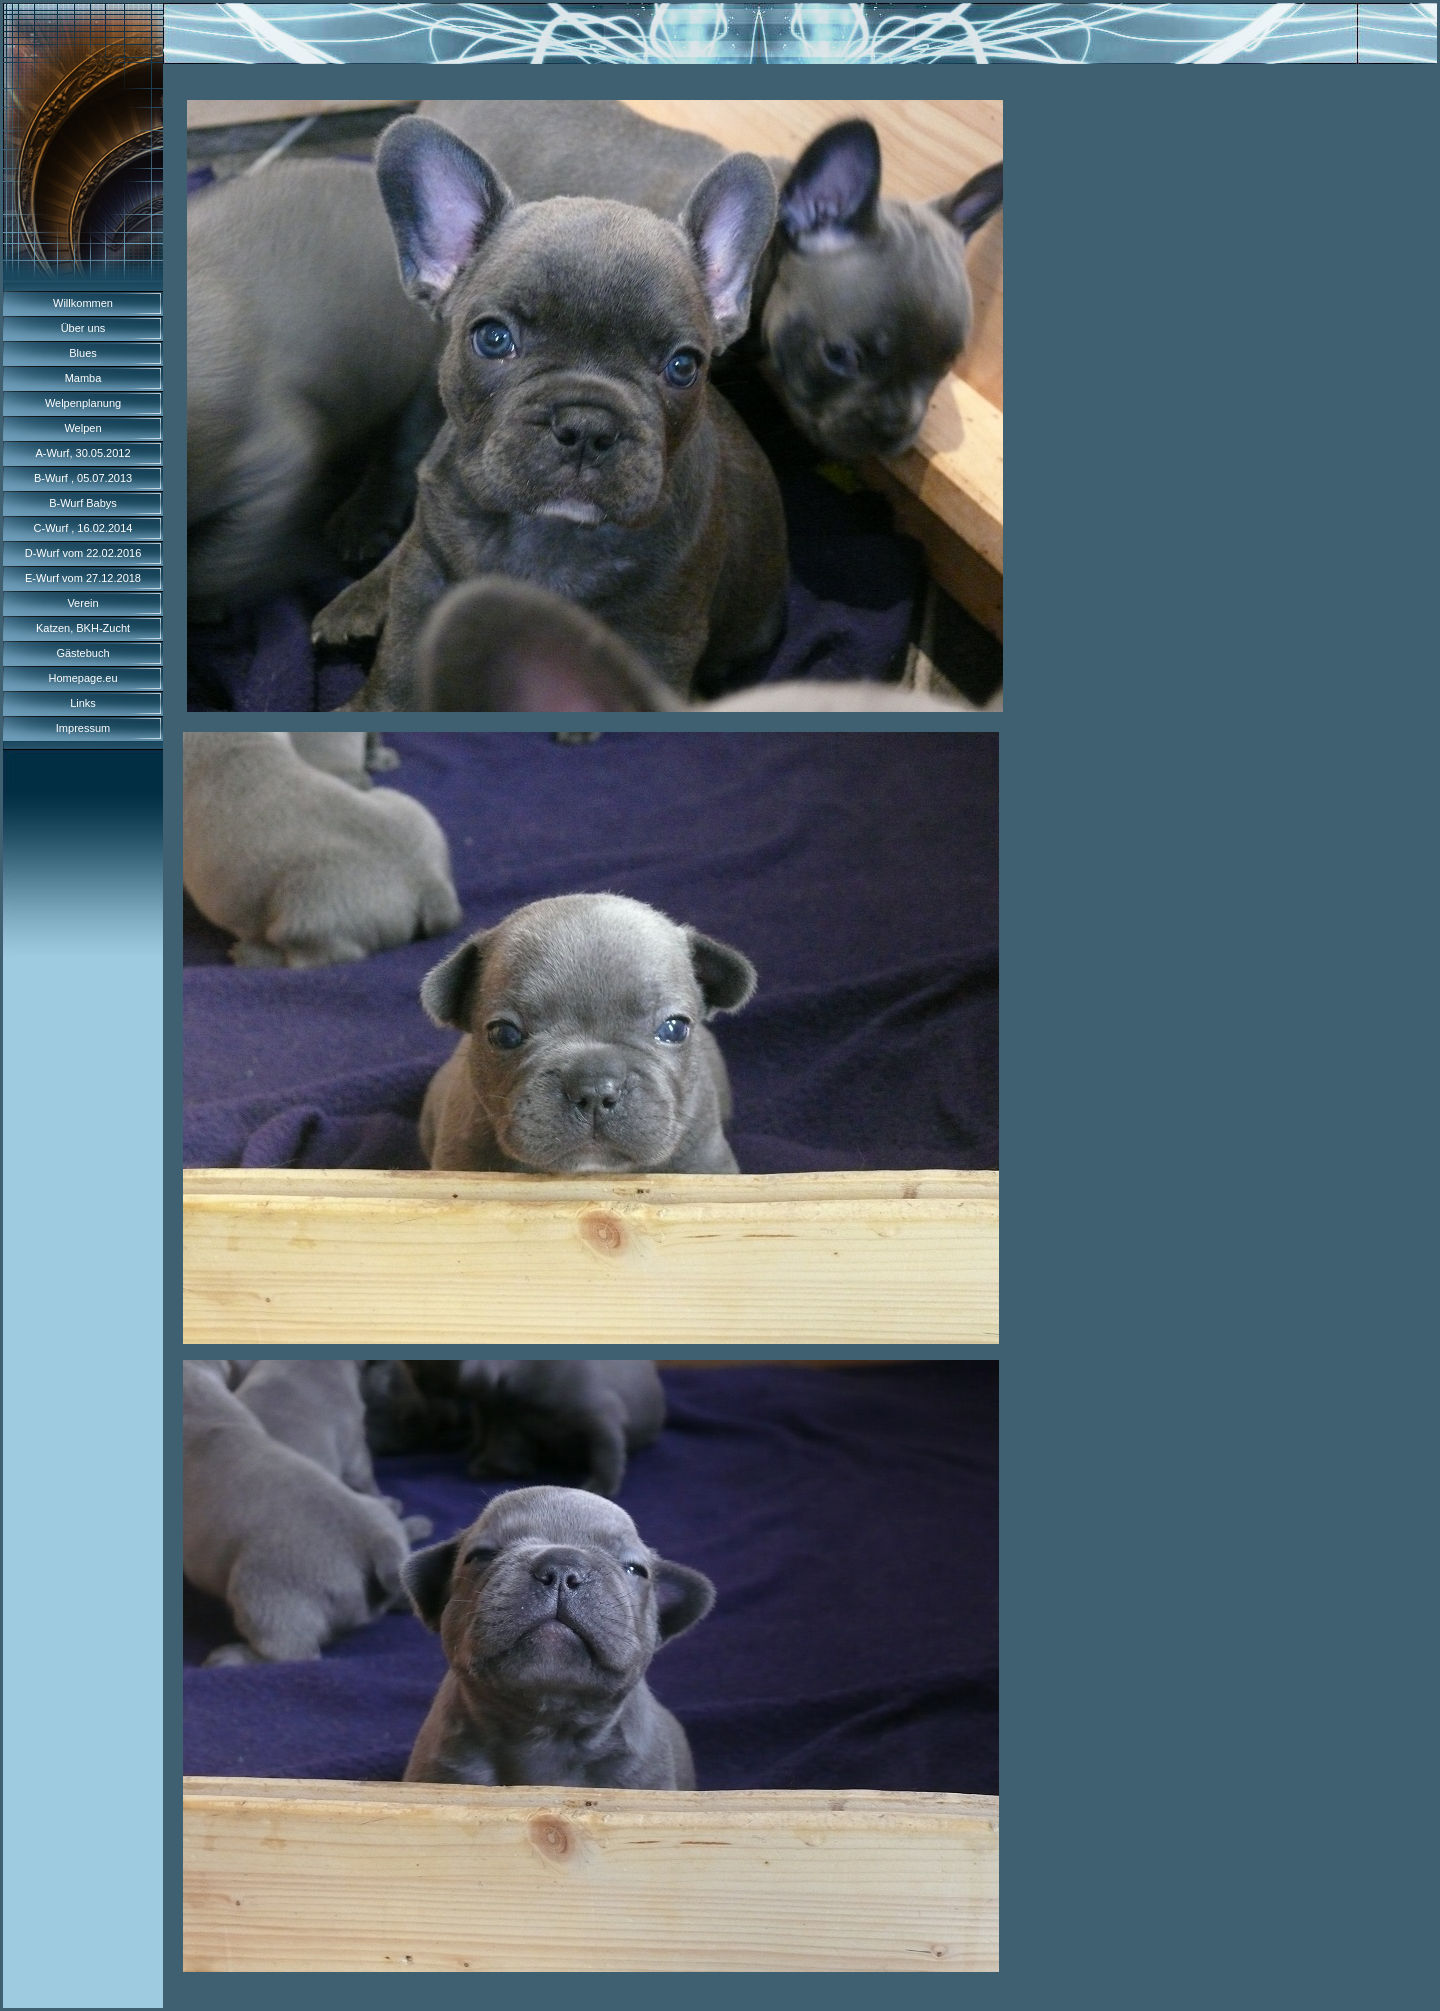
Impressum (83, 728)
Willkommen (83, 303)
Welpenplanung (83, 403)
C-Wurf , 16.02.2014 (83, 528)
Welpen (82, 428)
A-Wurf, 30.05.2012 (82, 453)
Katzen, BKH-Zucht (83, 628)
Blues (83, 353)
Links (83, 703)
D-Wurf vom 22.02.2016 (83, 553)
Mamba (83, 378)
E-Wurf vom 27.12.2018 (83, 578)
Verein (82, 603)
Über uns (83, 328)
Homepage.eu (82, 678)
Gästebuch (82, 653)
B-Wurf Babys (83, 503)
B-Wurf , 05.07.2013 (83, 478)
